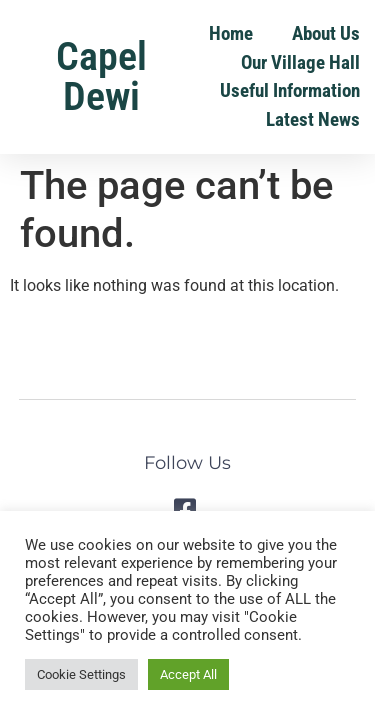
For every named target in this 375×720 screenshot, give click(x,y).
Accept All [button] (188, 674)
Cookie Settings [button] (81, 674)
